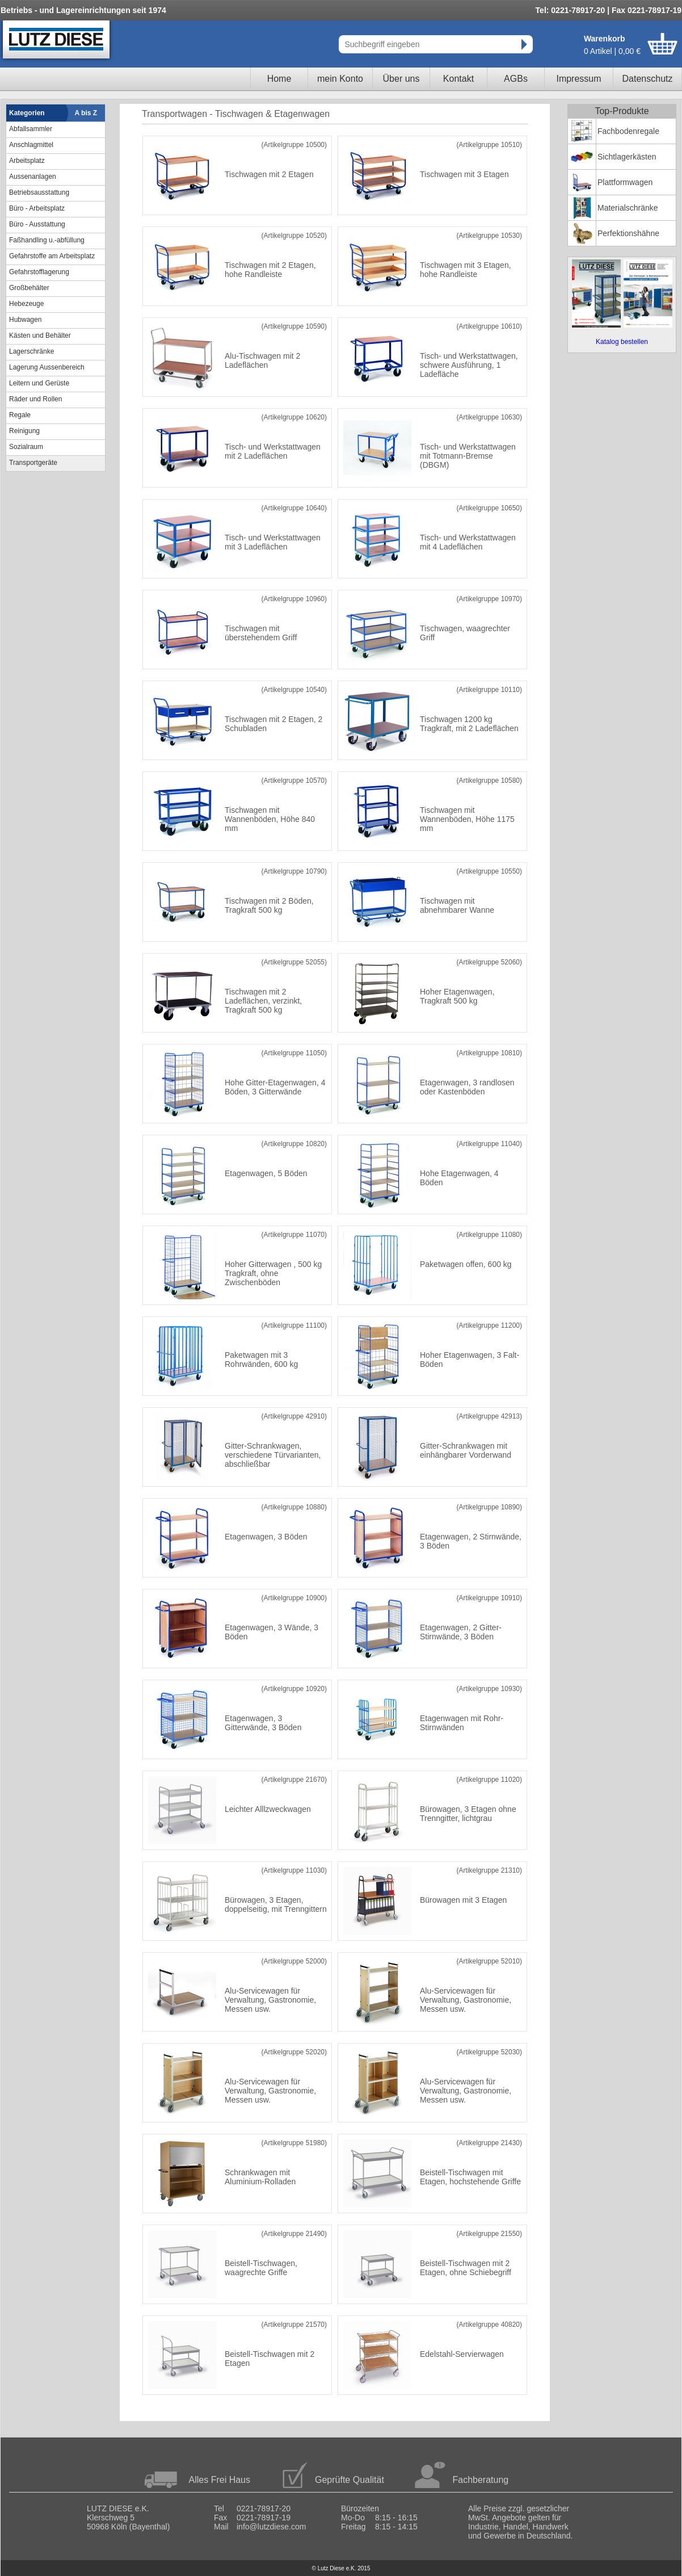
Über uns (401, 78)
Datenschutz (647, 78)
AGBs (516, 78)
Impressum (578, 78)
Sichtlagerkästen (626, 156)
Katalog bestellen (622, 342)
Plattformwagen (624, 182)
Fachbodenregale (628, 131)
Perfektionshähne (628, 233)
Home (279, 78)
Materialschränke (627, 207)
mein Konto (340, 78)
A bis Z (86, 113)
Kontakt (458, 78)
